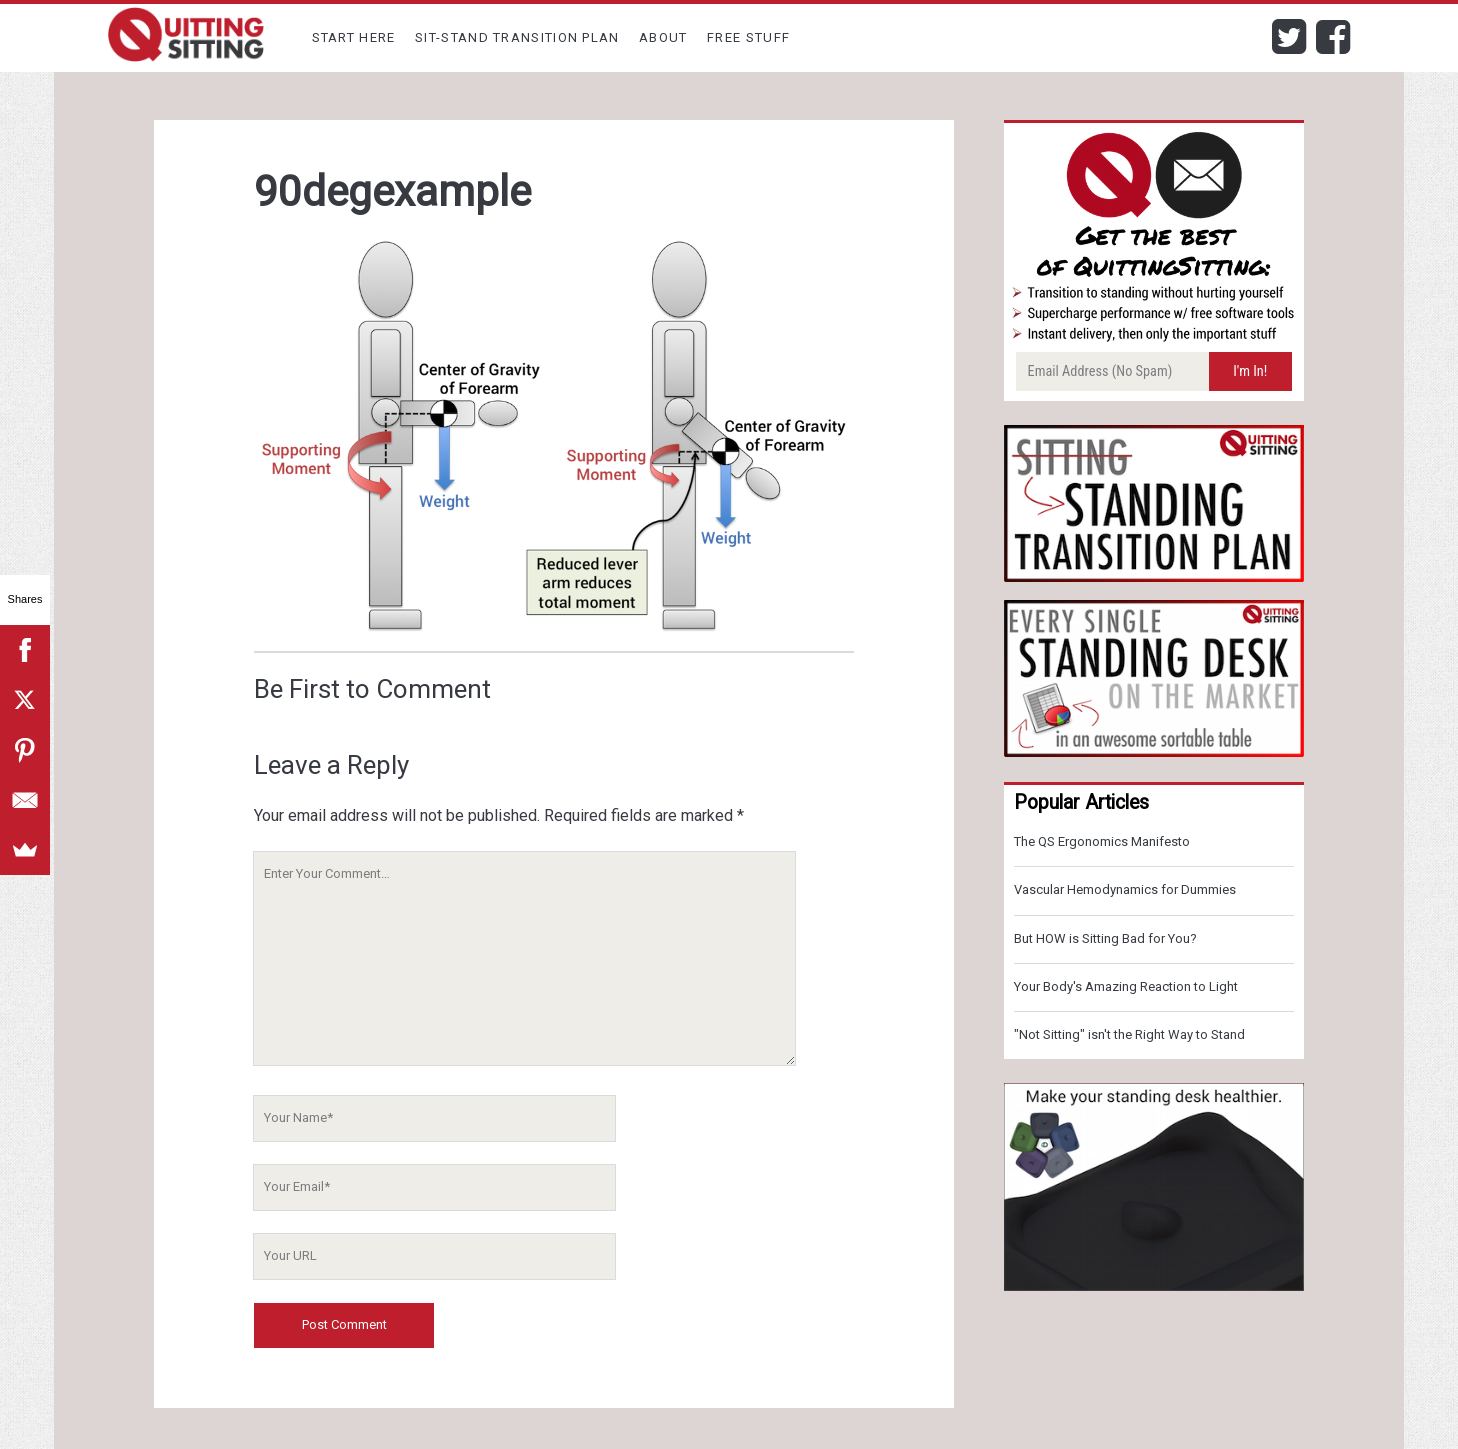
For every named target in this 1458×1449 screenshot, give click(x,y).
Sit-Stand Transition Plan (517, 37)
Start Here (354, 37)
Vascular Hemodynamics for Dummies (1125, 889)
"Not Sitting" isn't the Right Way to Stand (1129, 1034)
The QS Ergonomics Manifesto (1102, 841)
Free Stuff (748, 37)
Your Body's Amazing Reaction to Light (1126, 986)
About (663, 37)
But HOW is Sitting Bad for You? (1105, 938)
